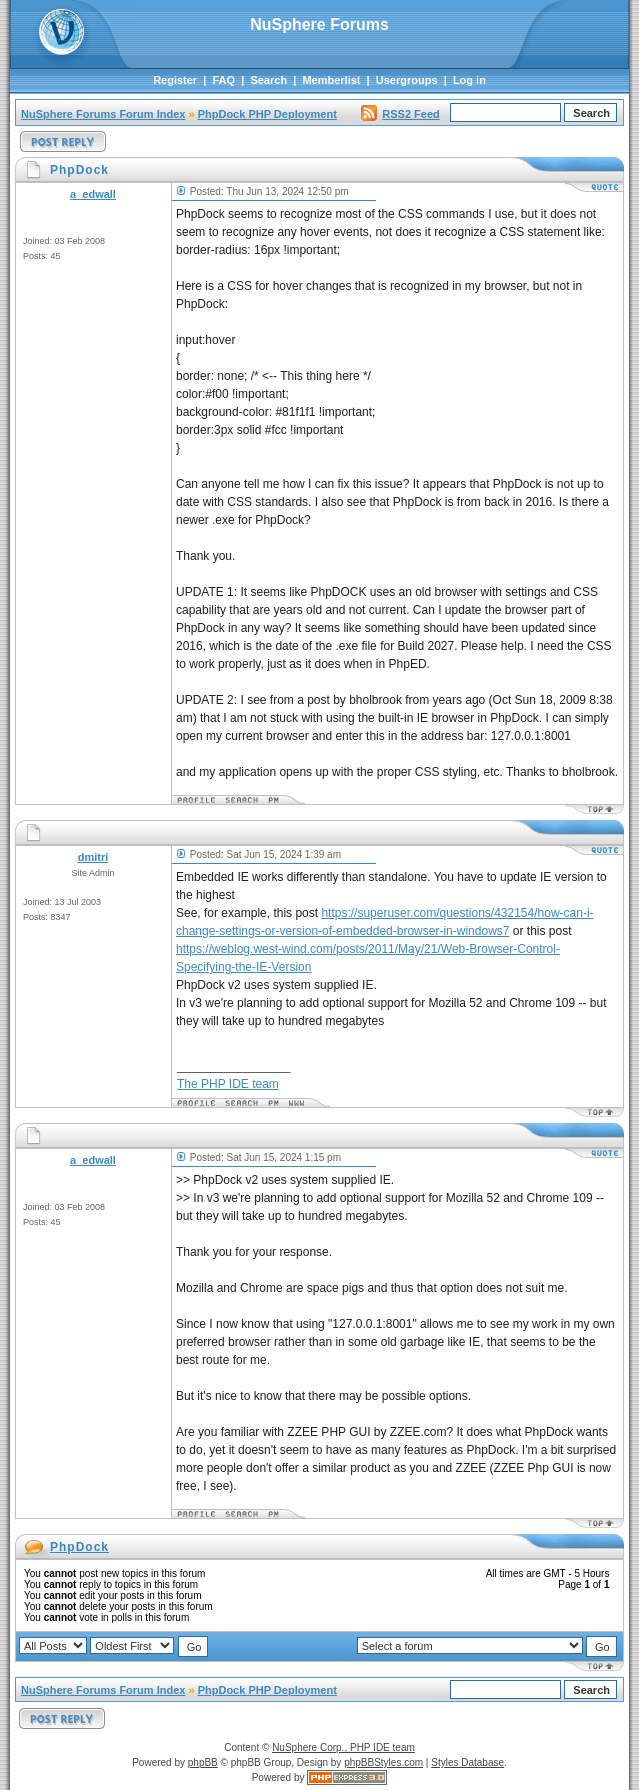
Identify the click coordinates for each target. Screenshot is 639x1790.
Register (175, 80)
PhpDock (79, 1547)
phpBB (203, 1762)
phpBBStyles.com (383, 1762)
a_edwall (93, 194)
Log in (469, 80)
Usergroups (407, 80)
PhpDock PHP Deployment (267, 114)
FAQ (223, 80)
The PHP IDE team (228, 1084)
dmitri (93, 857)
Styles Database (467, 1762)
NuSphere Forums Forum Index (103, 114)
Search (268, 80)
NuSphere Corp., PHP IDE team (343, 1747)
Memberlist (331, 80)
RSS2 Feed (400, 114)
